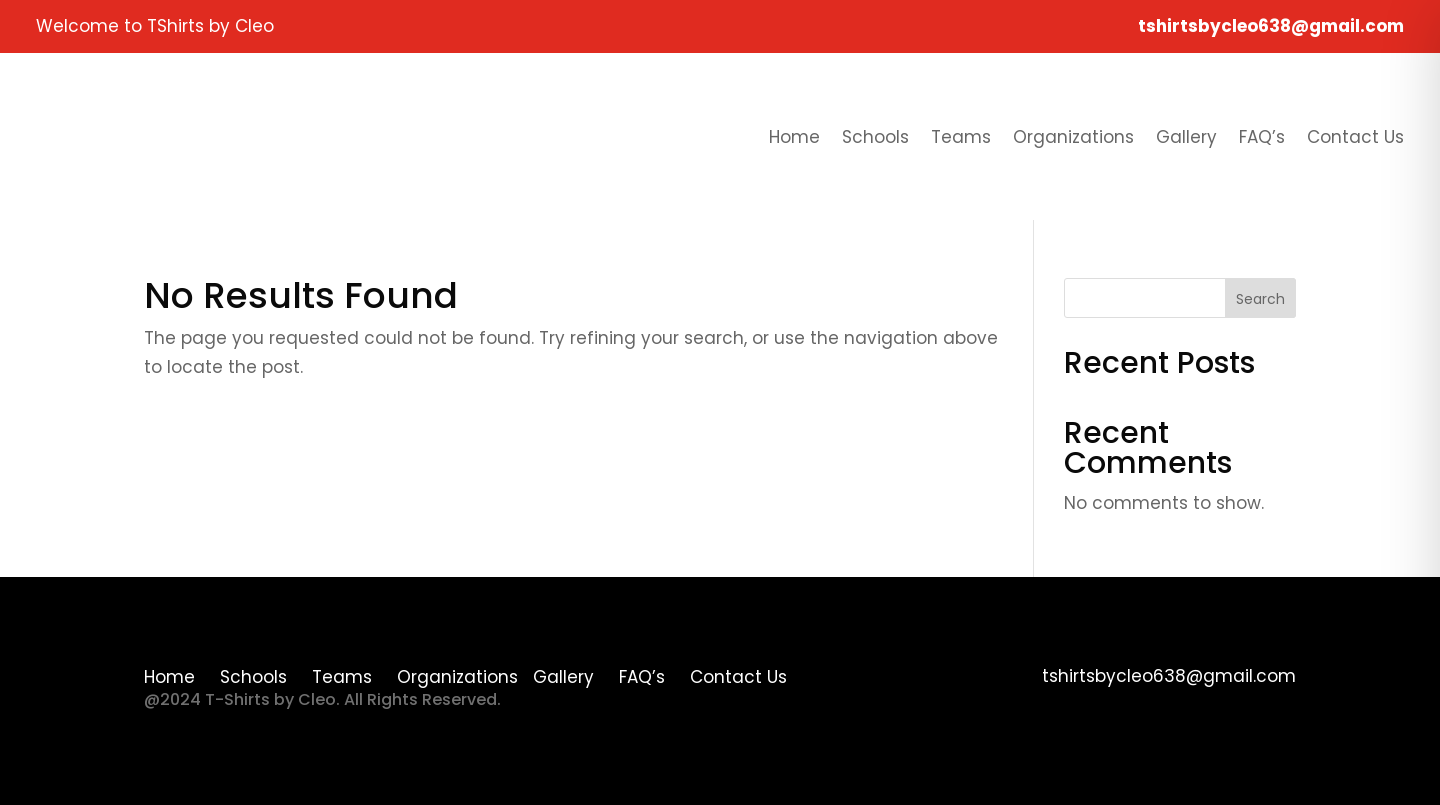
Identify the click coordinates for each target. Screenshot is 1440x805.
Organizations (1073, 137)
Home (794, 137)
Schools (875, 137)
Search (1260, 299)
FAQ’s (1262, 137)
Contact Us (1355, 137)
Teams (961, 137)
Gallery (1186, 137)
